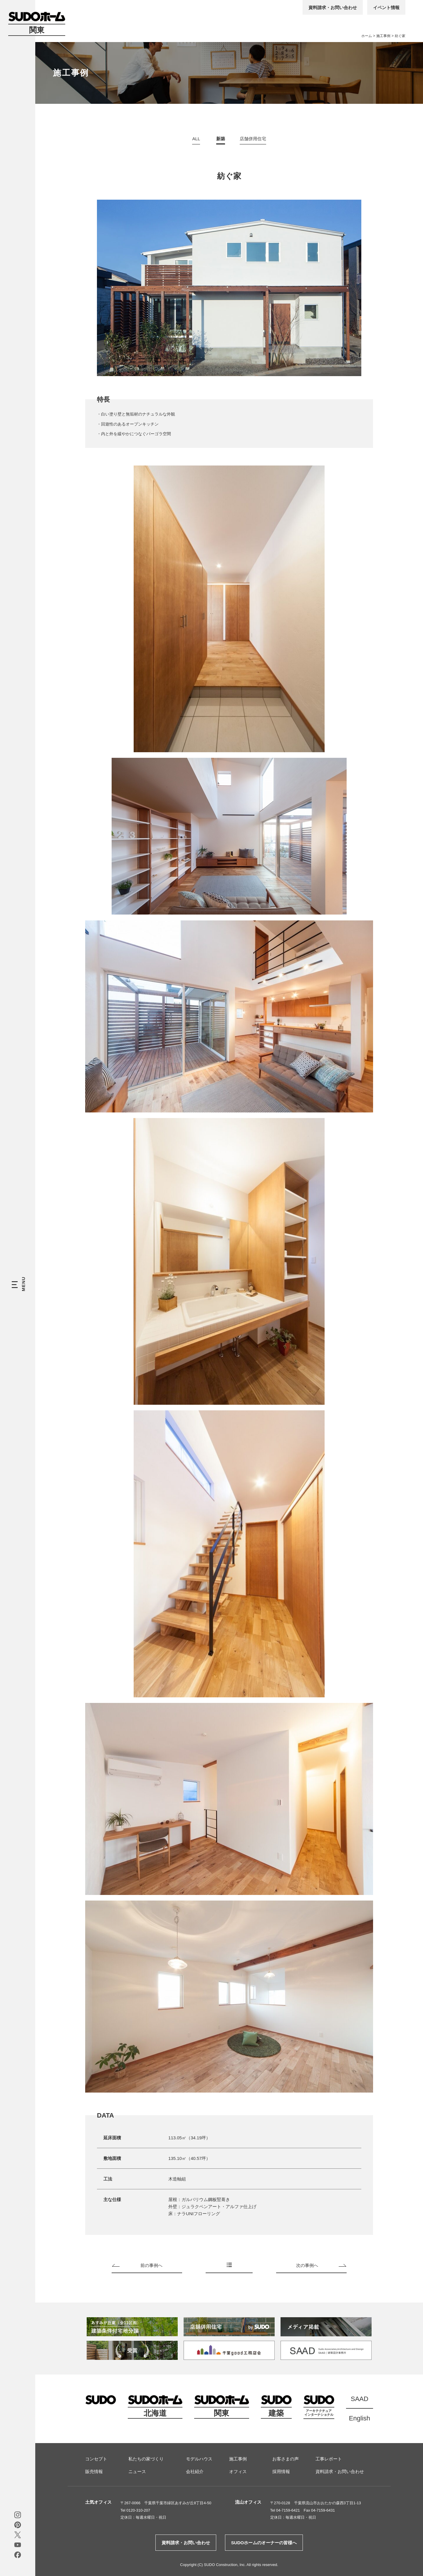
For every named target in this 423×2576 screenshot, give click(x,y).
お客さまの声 (285, 2458)
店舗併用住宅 (253, 138)
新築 (220, 138)
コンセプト (96, 2458)
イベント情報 (386, 7)
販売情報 (94, 2471)
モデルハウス (199, 2458)
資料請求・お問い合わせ (332, 7)
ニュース (137, 2471)
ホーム (366, 36)
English (359, 2418)
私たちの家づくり (146, 2458)
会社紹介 (195, 2471)
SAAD (359, 2399)
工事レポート (328, 2458)
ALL (196, 138)
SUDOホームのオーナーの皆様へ (264, 2542)
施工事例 (383, 36)
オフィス (238, 2471)
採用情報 (281, 2471)
